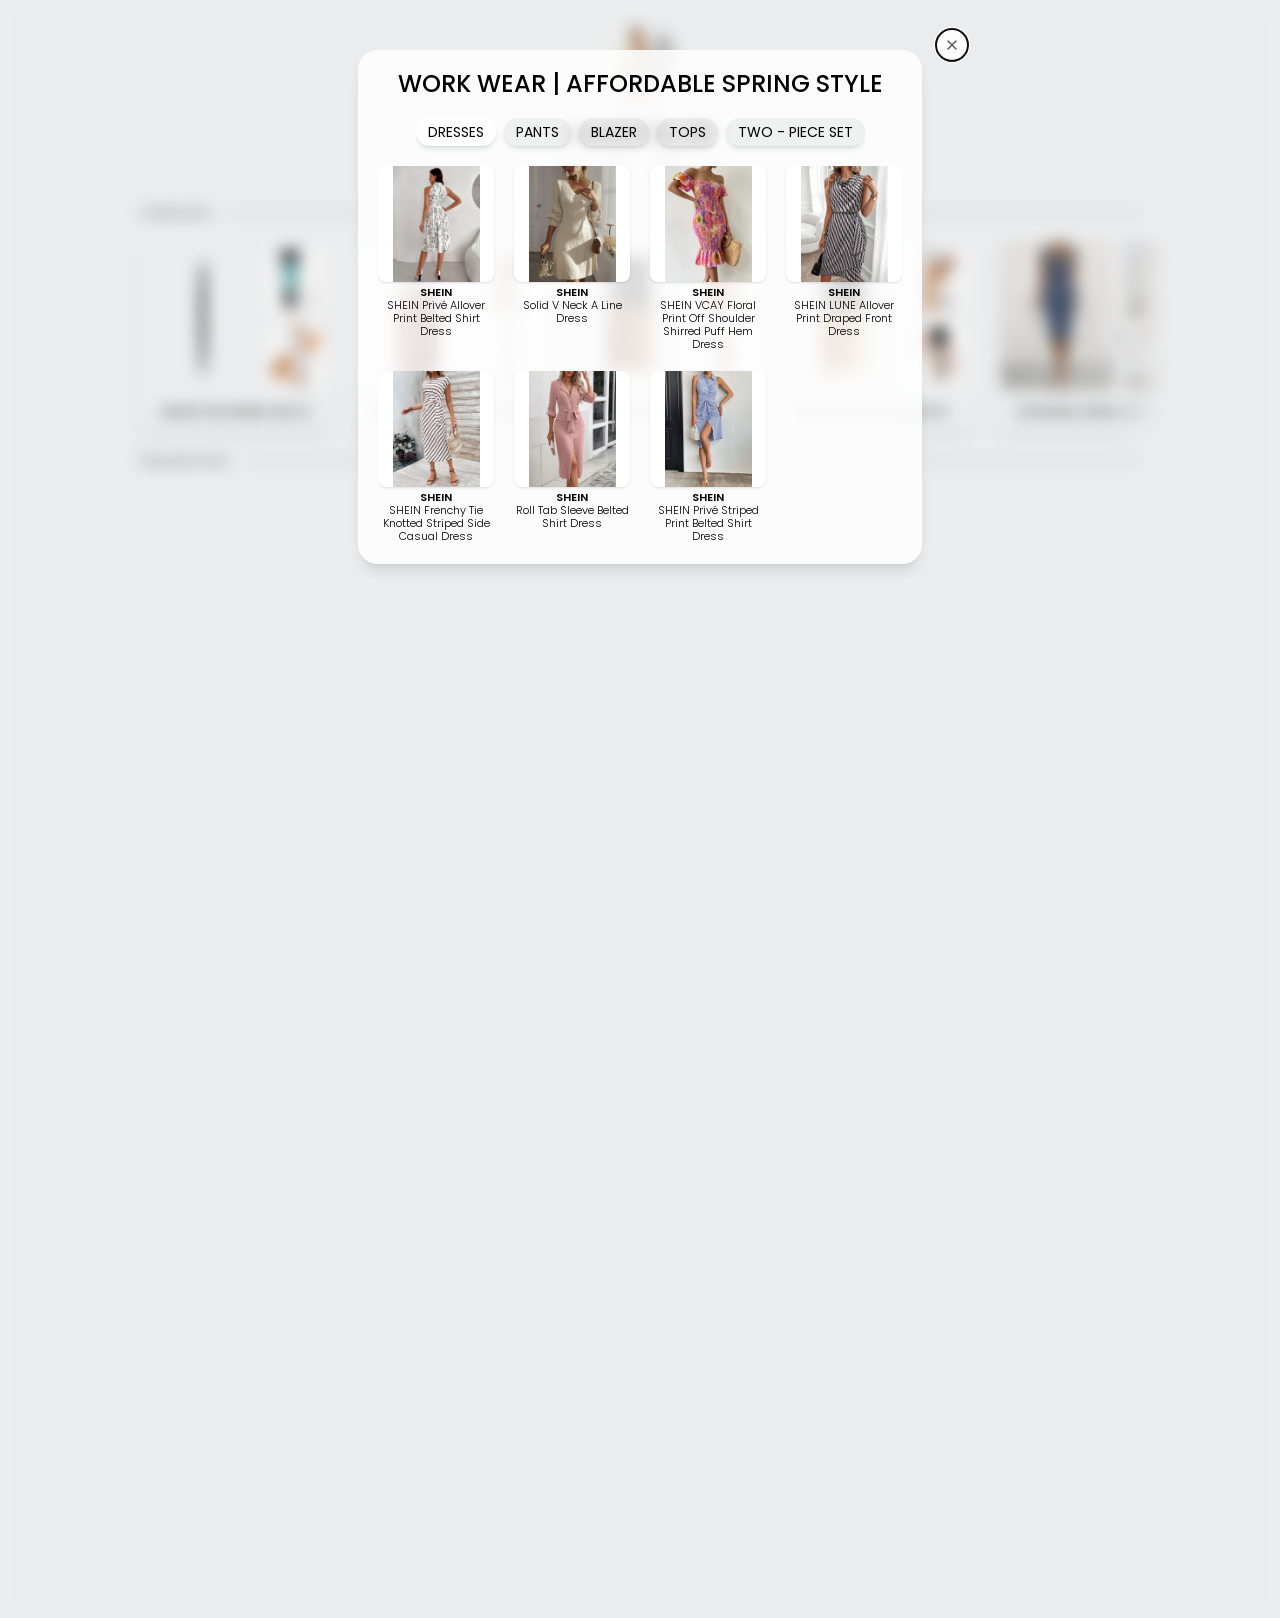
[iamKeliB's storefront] (952, 45)
